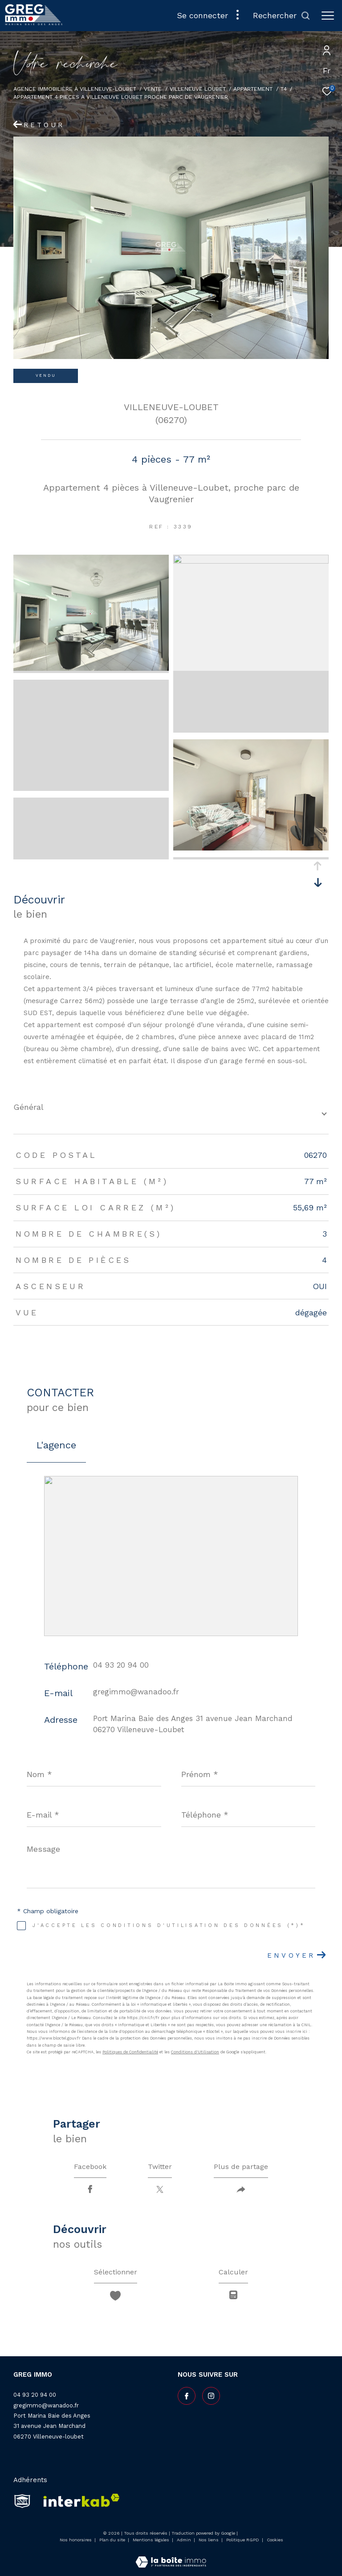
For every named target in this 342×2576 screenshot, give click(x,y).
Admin (184, 2539)
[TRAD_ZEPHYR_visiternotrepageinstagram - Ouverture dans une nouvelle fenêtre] (211, 2396)
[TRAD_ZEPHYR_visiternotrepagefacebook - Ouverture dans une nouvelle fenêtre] (186, 2396)
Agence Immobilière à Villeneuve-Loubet (74, 88)
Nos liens (209, 2539)
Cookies (275, 2539)
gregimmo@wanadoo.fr (136, 1691)
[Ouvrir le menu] (328, 15)
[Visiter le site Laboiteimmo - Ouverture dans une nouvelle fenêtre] (170, 2556)
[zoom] (91, 669)
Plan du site (112, 2539)
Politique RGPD (242, 2539)
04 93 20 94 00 (121, 1665)
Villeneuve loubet (198, 88)
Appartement (253, 88)
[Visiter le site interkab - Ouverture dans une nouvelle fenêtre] (78, 2501)
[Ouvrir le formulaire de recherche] (281, 15)
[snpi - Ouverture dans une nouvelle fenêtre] (22, 2501)
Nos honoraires (76, 2539)
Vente (153, 88)
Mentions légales (152, 2539)
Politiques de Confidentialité (130, 2052)
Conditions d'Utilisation (195, 2052)
